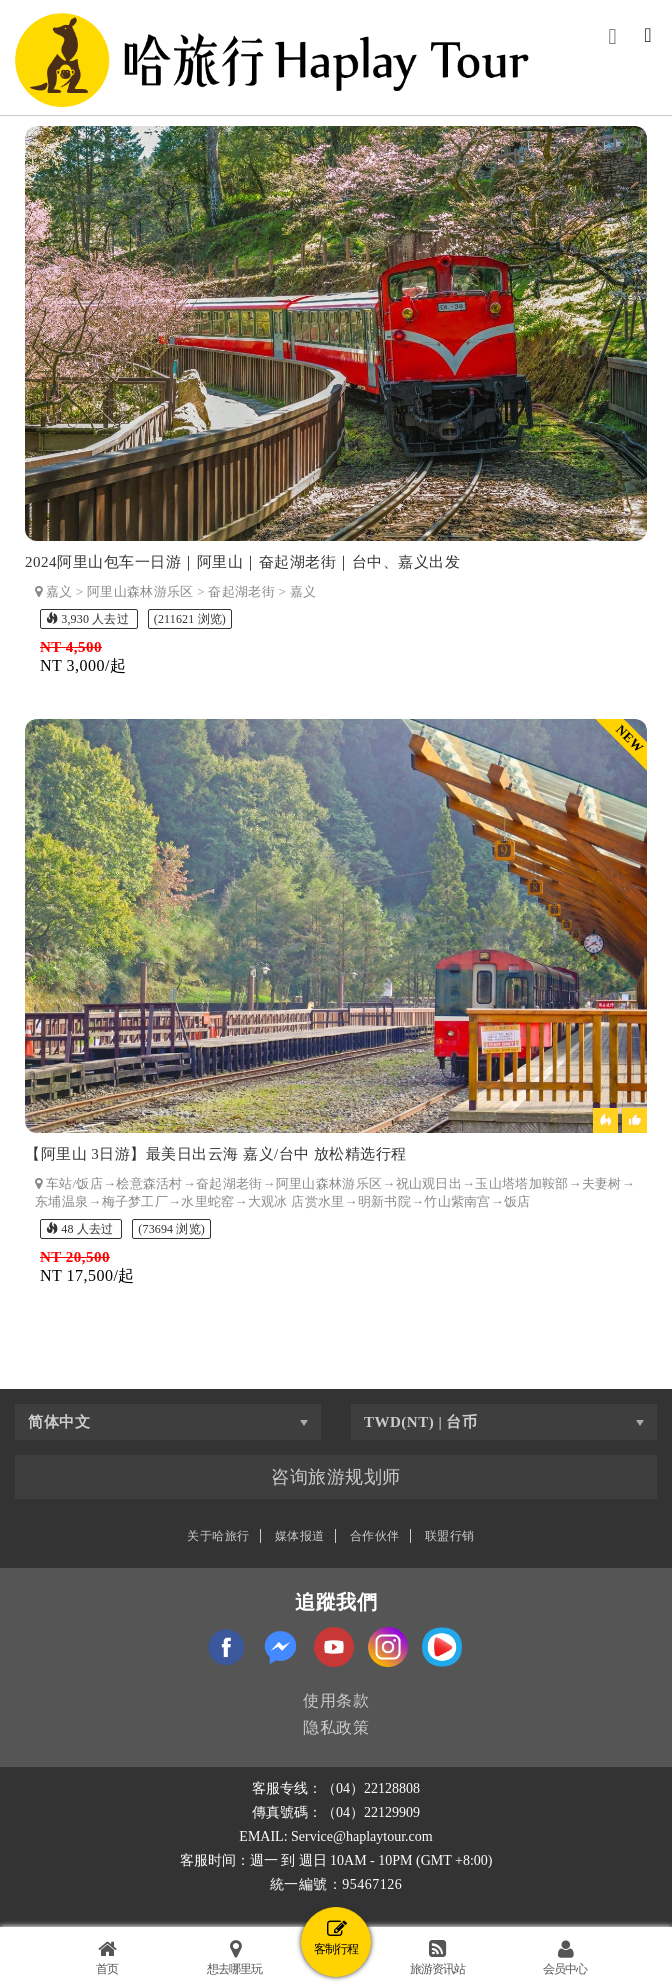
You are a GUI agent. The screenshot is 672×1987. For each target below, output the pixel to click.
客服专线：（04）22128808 (336, 1788)
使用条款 (336, 1700)
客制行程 (336, 1937)
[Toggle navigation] (648, 36)
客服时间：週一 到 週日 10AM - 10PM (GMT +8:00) (336, 1860)
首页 (107, 1957)
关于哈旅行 (218, 1536)
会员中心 (565, 1957)
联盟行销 (450, 1536)
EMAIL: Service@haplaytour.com (335, 1836)
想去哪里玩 (234, 1957)
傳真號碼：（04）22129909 (336, 1812)
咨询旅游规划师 (336, 1477)
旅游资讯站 (437, 1957)
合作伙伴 (375, 1536)
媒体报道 (300, 1536)
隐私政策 (336, 1727)
